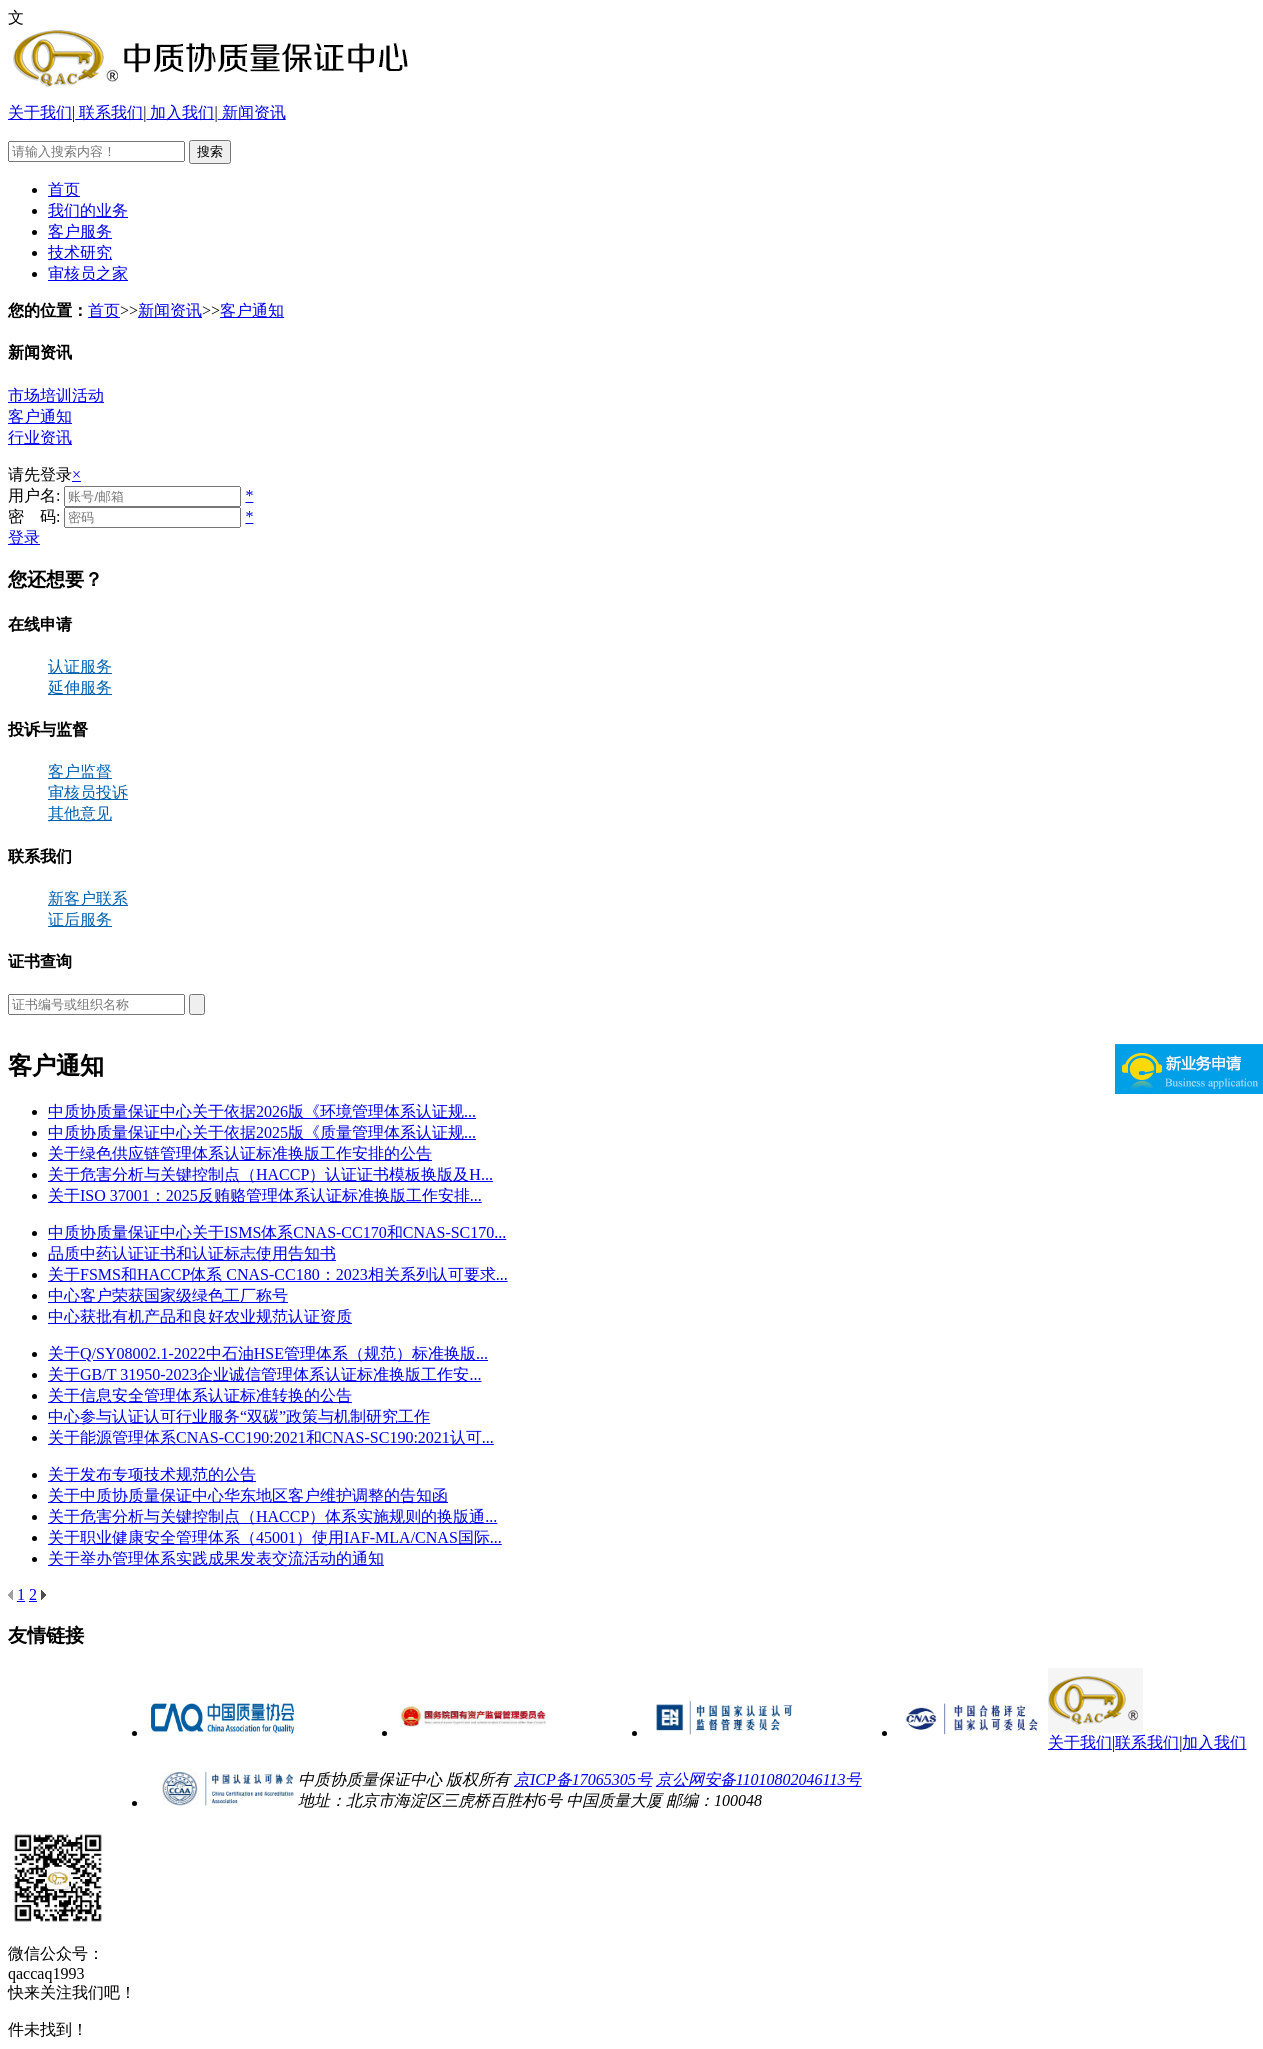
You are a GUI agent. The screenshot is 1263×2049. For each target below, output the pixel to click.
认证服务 (80, 666)
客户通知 (252, 310)
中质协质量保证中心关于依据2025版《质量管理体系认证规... (262, 1132)
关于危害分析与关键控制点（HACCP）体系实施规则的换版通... (272, 1516)
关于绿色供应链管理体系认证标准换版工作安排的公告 (240, 1153)
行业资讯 (40, 437)
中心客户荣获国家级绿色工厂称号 (168, 1295)
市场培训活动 (56, 395)
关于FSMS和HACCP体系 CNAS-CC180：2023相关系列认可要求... (278, 1274)
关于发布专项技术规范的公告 (152, 1474)
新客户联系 (88, 898)
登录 (24, 537)
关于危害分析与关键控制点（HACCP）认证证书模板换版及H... (270, 1174)
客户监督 (80, 771)
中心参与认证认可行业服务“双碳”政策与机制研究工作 (239, 1416)
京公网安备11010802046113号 (759, 1779)
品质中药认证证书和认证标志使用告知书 (192, 1253)
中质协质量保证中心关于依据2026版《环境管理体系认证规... (262, 1111)
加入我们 (180, 112)
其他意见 (80, 813)
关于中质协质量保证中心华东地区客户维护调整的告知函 (248, 1495)
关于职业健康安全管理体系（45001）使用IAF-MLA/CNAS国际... (275, 1537)
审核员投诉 (88, 792)
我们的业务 (88, 210)
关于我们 (40, 112)
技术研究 (80, 252)
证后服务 (80, 919)
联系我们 (109, 112)
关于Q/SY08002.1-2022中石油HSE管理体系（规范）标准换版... (268, 1353)
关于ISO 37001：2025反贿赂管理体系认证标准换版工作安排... (265, 1195)
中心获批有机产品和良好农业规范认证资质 (200, 1316)
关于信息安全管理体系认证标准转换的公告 (200, 1395)
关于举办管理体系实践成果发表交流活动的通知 (216, 1558)
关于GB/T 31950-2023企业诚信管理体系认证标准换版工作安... (264, 1374)
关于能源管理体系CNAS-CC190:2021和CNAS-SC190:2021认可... (271, 1437)
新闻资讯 (252, 112)
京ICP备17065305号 (583, 1779)
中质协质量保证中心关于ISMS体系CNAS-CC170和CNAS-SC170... (277, 1232)
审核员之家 (88, 273)
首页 (64, 189)
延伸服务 (80, 687)
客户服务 (80, 231)
